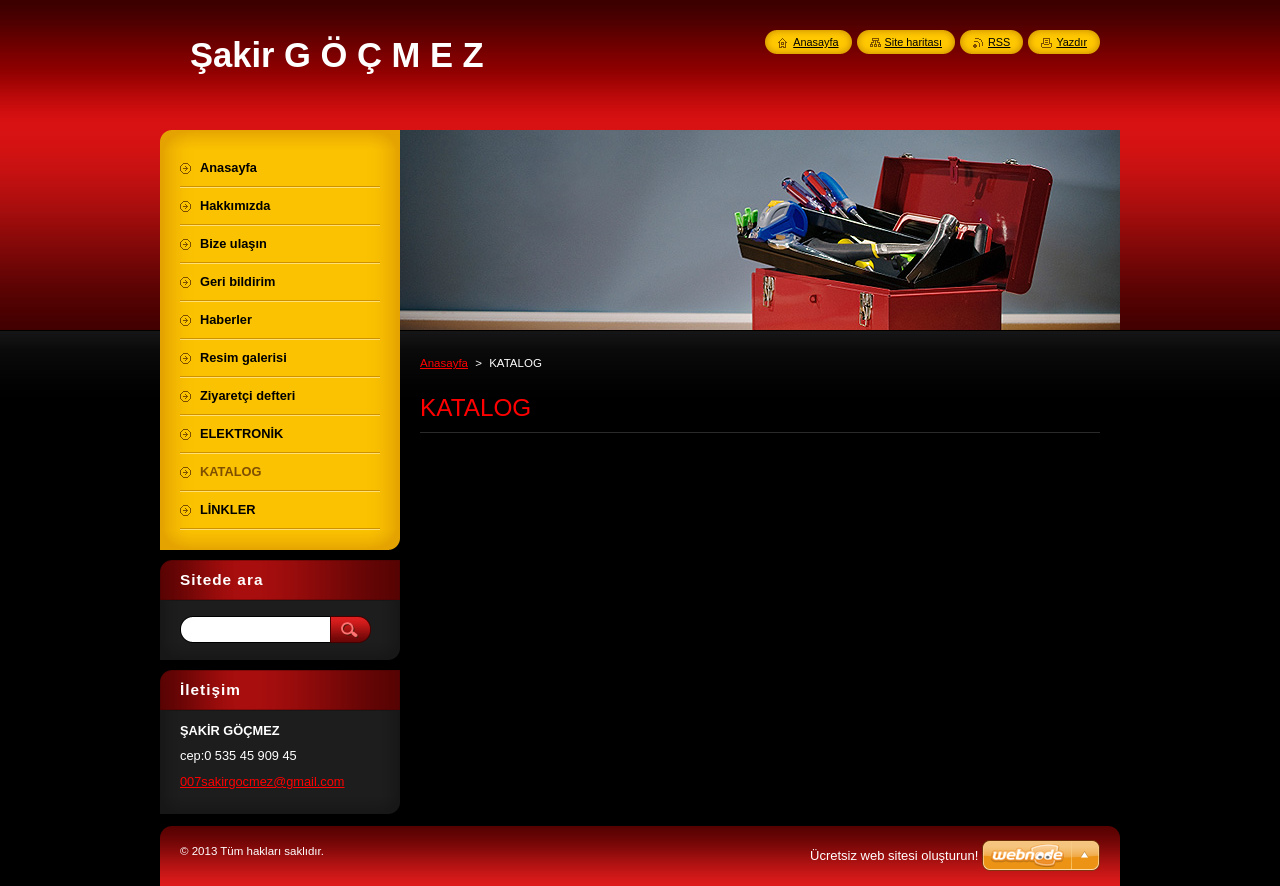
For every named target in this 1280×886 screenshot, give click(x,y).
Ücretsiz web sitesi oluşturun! (894, 855)
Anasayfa (444, 363)
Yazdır (1071, 42)
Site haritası (913, 42)
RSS (999, 42)
